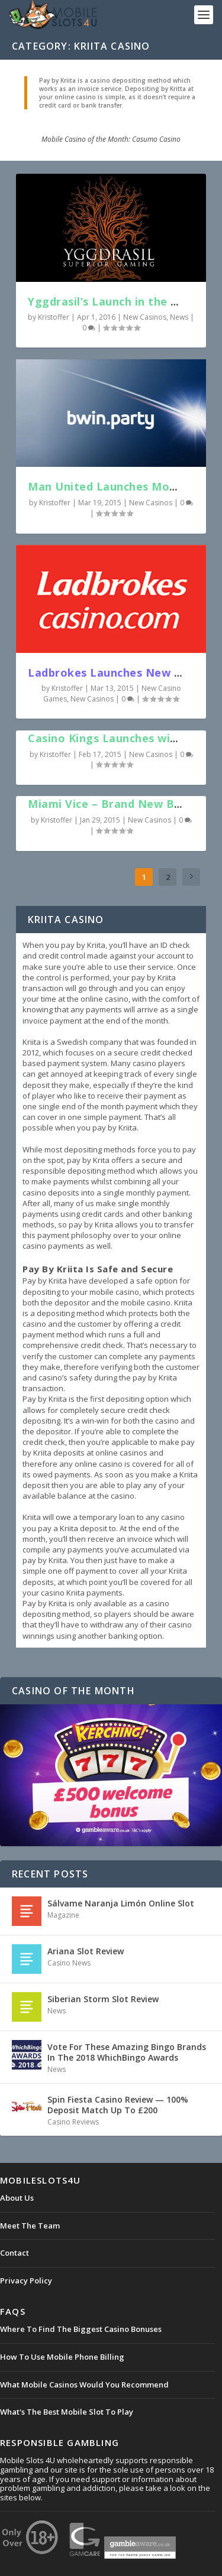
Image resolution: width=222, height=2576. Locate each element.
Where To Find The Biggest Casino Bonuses (81, 2329)
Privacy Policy (26, 2280)
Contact (14, 2252)
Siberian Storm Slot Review (103, 1999)
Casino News (69, 1963)
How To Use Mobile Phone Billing (62, 2356)
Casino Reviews (73, 2122)
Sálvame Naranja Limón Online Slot (120, 1903)
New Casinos (144, 317)
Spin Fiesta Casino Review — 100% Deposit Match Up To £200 (117, 2105)
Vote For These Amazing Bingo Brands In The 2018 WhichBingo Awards (126, 2052)
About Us (17, 2197)
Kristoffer (53, 317)
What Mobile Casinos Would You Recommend (84, 2384)
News (179, 317)
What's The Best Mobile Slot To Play (66, 2411)
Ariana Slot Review (85, 1951)
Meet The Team (30, 2225)
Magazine (63, 1915)
